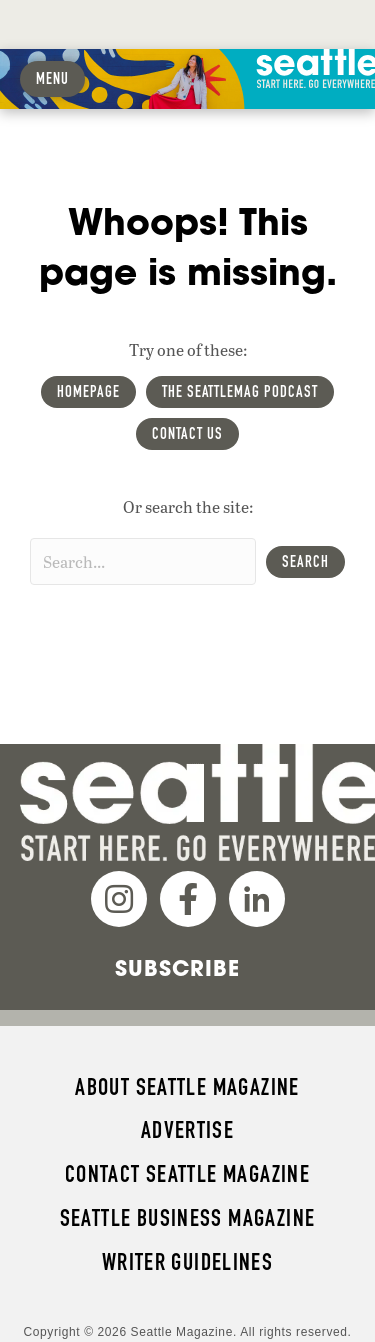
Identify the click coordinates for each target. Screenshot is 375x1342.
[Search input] (143, 561)
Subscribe (177, 968)
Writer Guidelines (188, 1262)
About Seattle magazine (187, 1087)
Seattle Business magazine (188, 1218)
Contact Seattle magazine (187, 1174)
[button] (305, 562)
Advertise (187, 1130)
